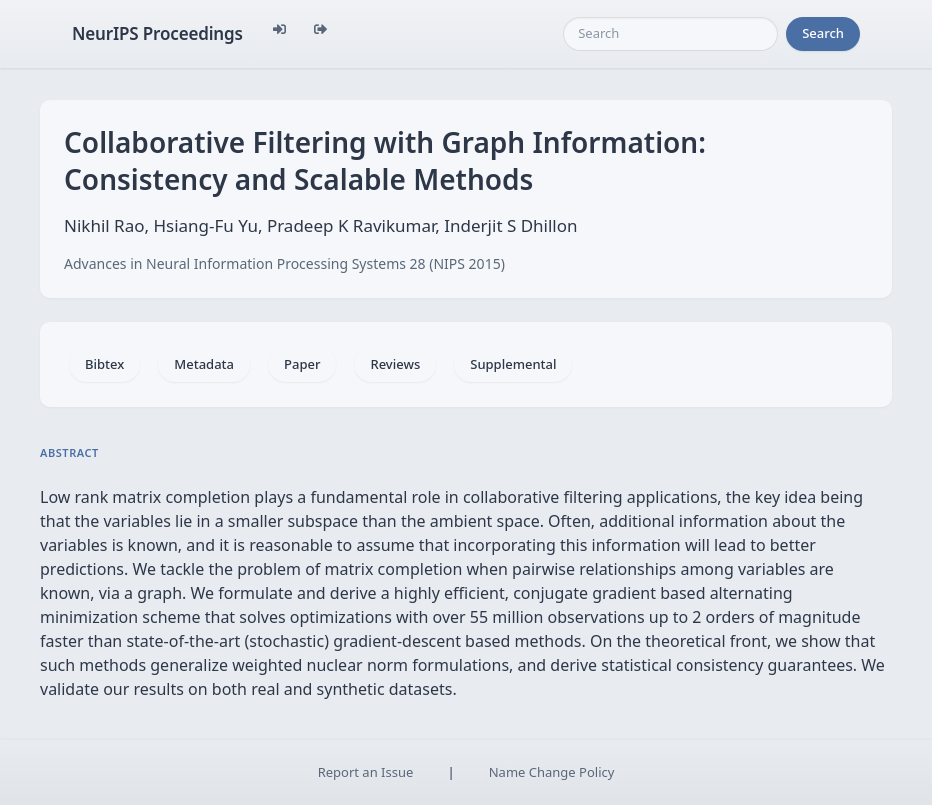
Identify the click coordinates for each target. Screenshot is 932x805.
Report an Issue (366, 772)
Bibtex (104, 364)
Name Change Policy (552, 772)
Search (823, 33)
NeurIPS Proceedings (157, 33)
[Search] (670, 34)
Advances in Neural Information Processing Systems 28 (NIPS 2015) (284, 263)
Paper (302, 364)
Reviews (395, 364)
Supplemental (513, 364)
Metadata (204, 364)
